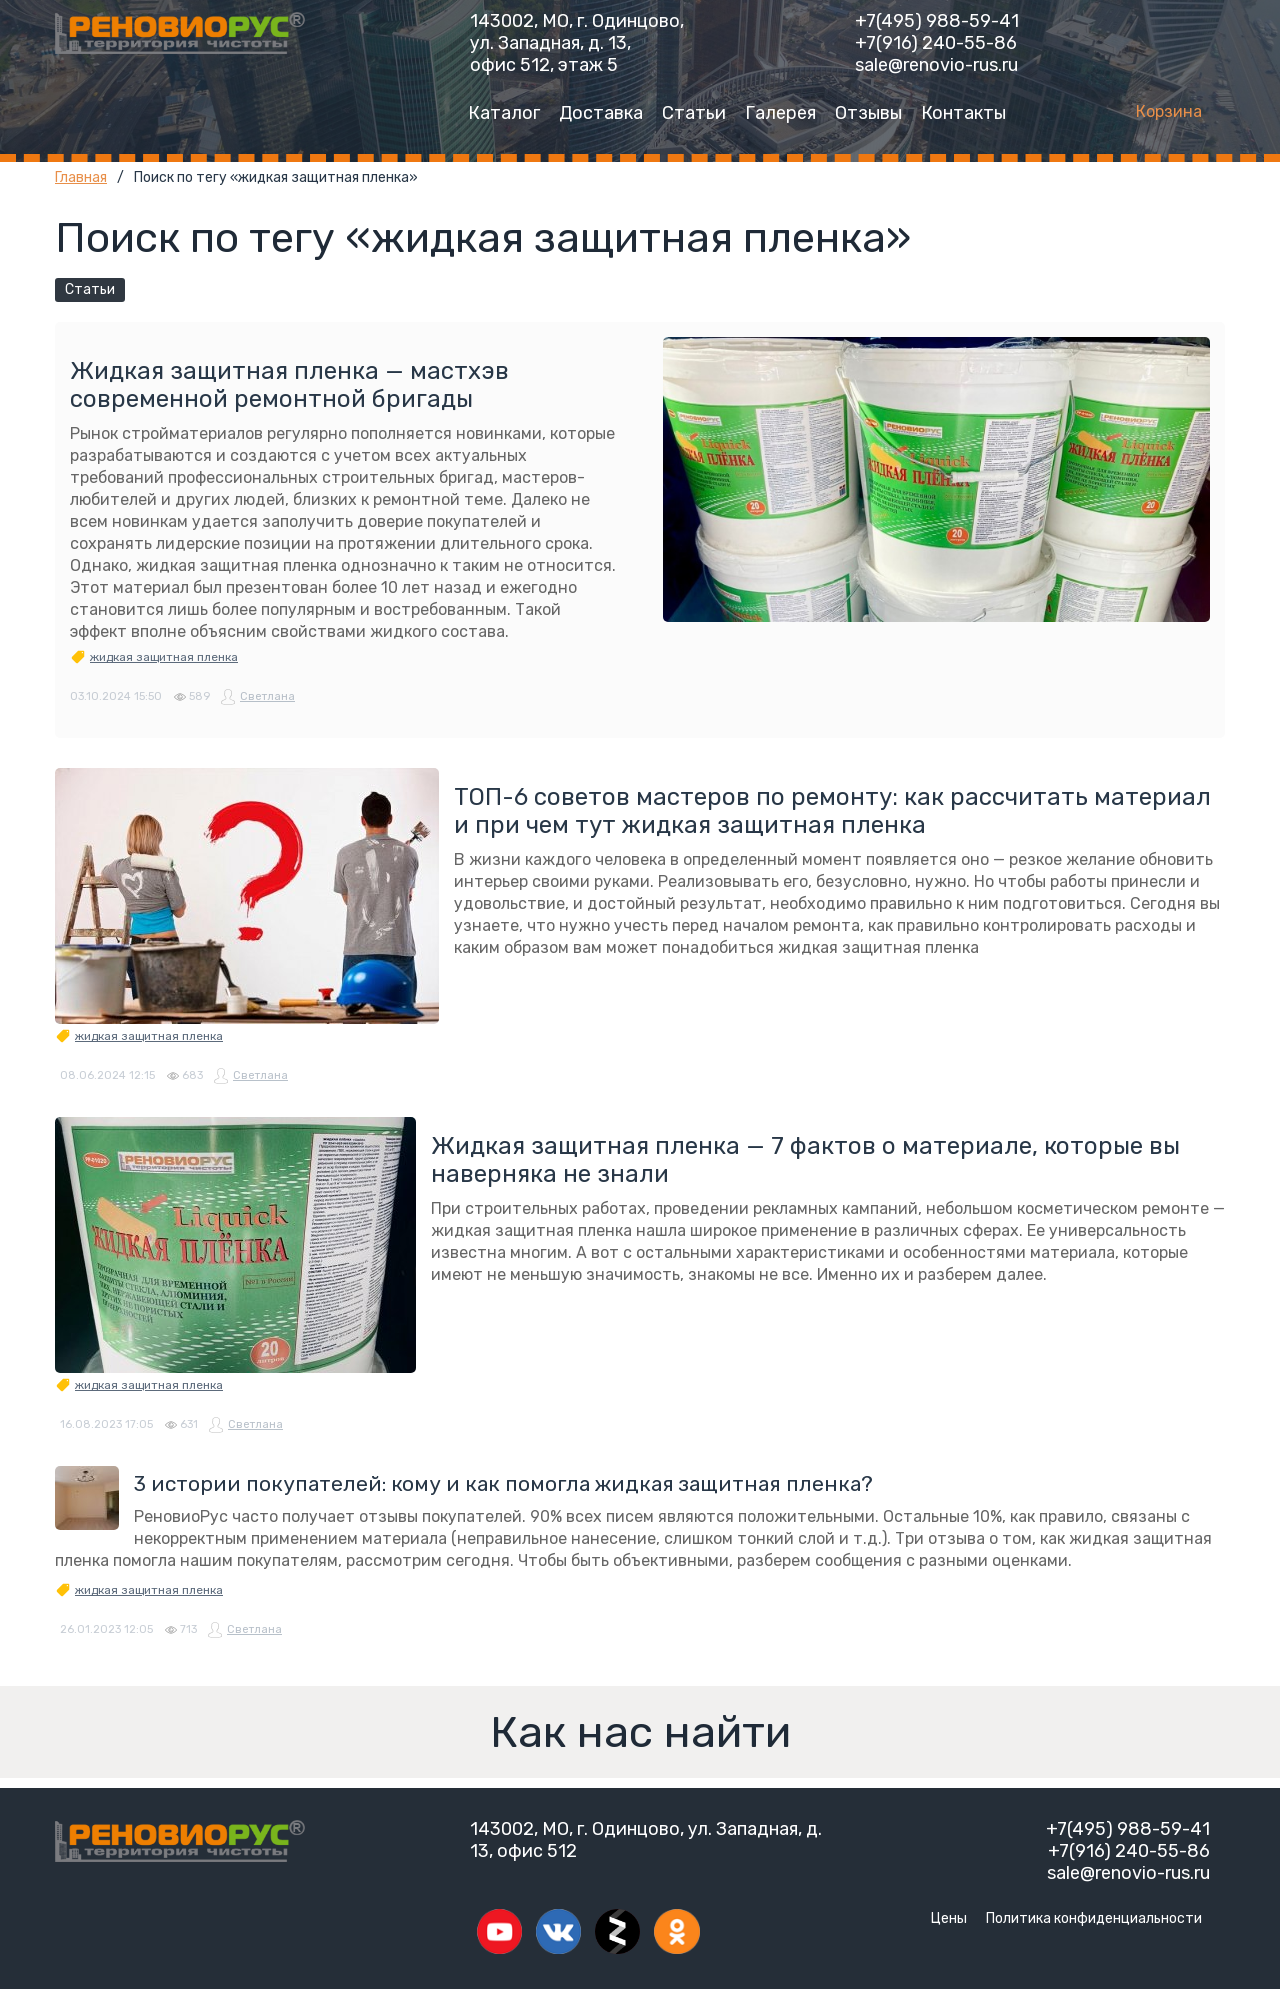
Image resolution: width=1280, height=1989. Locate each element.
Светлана (267, 696)
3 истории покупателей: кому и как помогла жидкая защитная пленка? (503, 1483)
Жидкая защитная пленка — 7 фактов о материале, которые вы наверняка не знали (805, 1160)
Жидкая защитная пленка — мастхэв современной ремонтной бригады (289, 385)
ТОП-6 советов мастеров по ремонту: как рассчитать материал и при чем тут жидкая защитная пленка (832, 811)
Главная (81, 177)
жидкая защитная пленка (164, 657)
